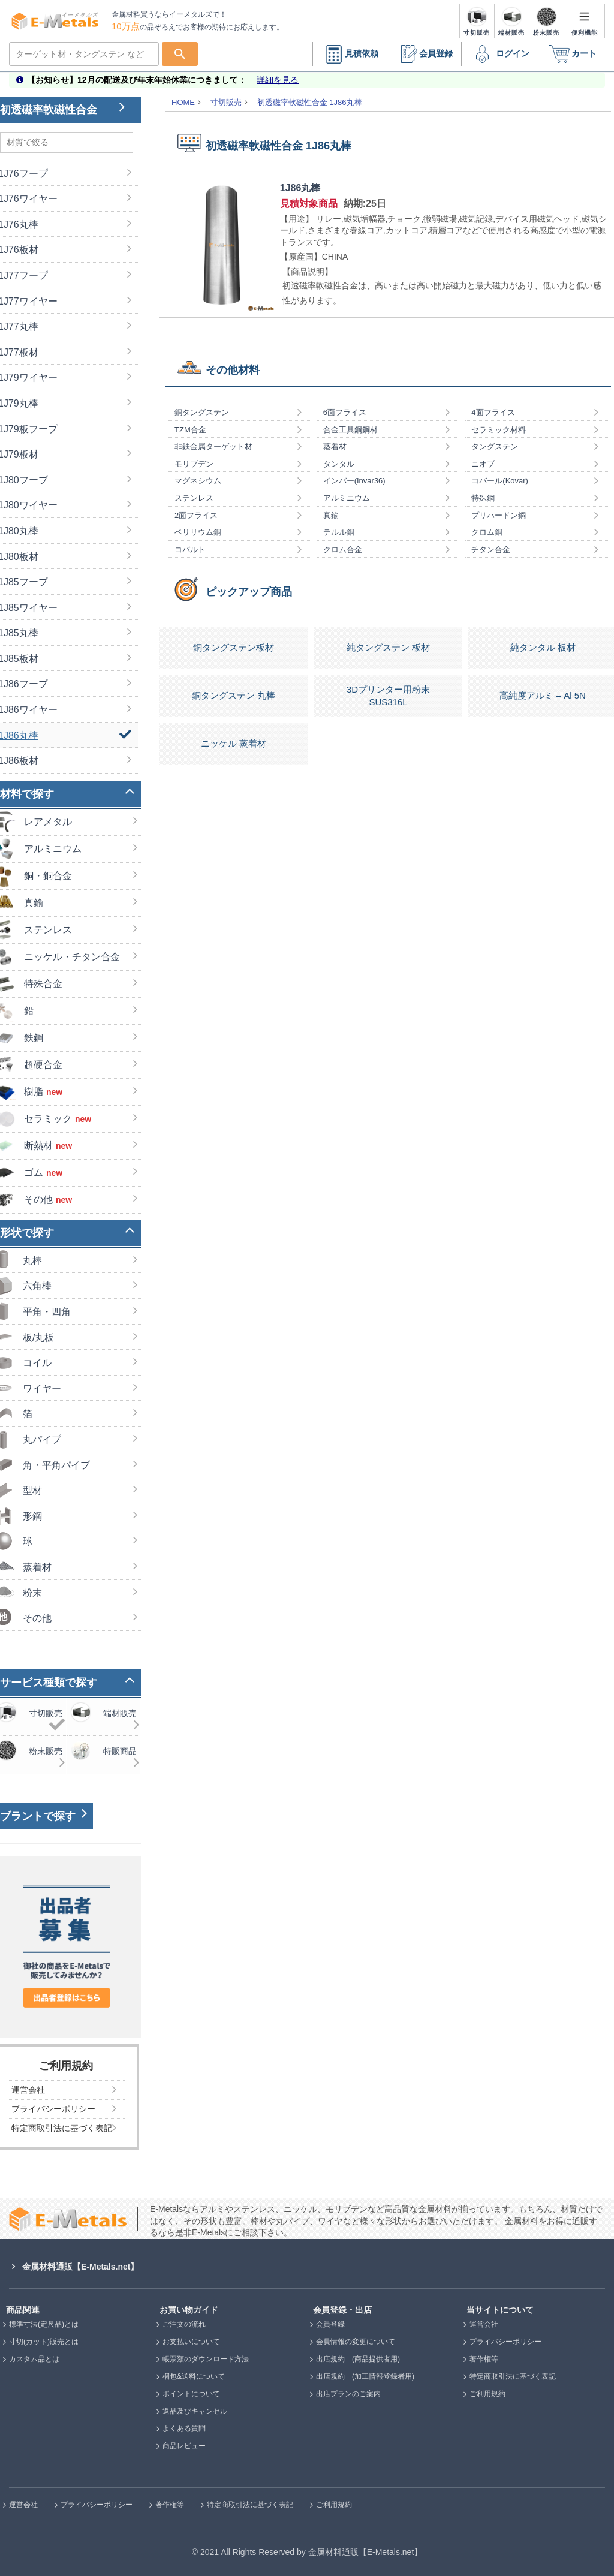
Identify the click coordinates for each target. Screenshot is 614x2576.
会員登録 (424, 54)
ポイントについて (191, 2394)
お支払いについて (191, 2341)
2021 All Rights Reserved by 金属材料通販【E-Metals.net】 (311, 2552)
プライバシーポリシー (505, 2341)
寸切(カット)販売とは (44, 2341)
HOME (183, 102)
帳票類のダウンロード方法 (205, 2359)
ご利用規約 (487, 2394)
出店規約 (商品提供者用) (358, 2359)
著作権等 (483, 2359)
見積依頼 (349, 54)
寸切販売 (226, 102)
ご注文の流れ (184, 2324)
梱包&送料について (193, 2376)
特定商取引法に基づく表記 (512, 2376)
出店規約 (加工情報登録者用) (365, 2376)
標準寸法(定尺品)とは (44, 2324)
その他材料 (233, 370)
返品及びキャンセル (194, 2411)
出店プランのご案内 (348, 2394)
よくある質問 (184, 2428)
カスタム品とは (34, 2359)
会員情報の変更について (355, 2341)
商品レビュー (184, 2446)
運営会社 (483, 2324)
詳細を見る (278, 80)
